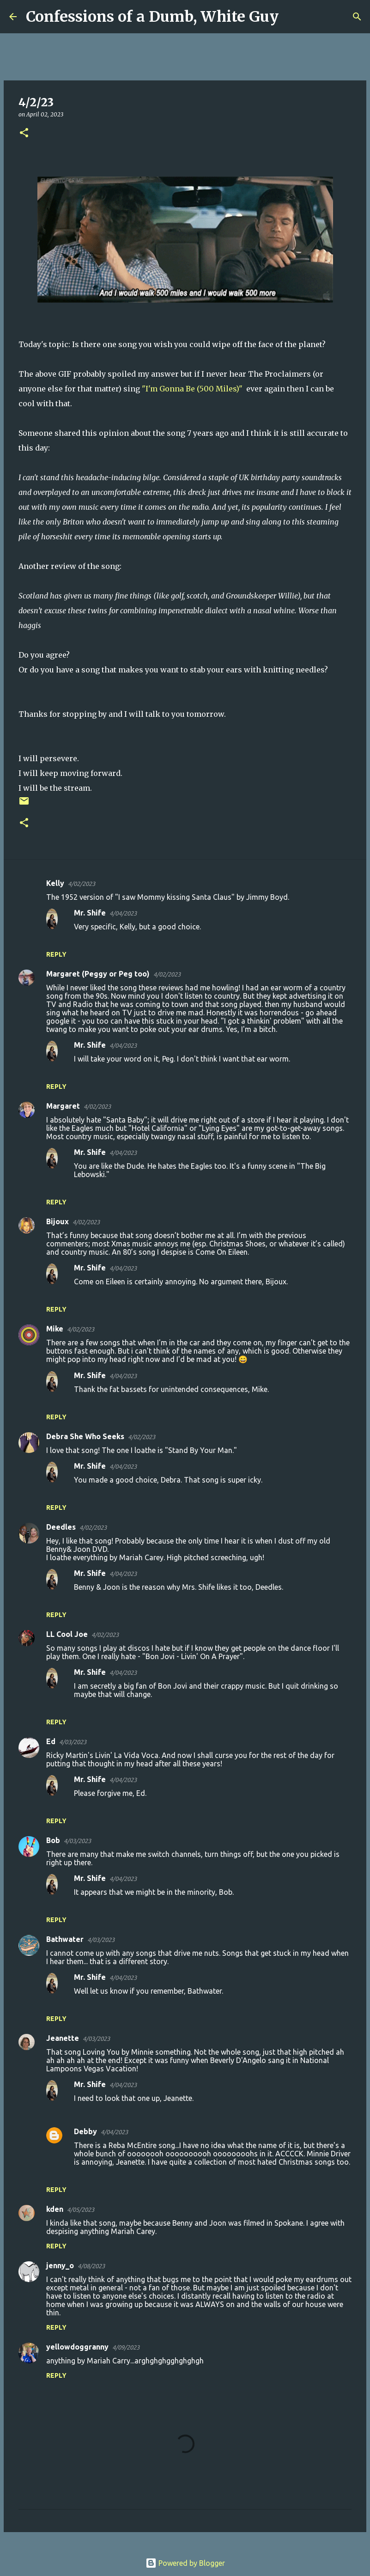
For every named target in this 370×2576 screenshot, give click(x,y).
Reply (56, 954)
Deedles (61, 1527)
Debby (85, 2131)
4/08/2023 (91, 2266)
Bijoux (57, 1221)
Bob (53, 1840)
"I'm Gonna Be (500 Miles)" (193, 388)
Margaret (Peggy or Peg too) (98, 974)
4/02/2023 (81, 883)
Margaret (63, 1106)
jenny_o (60, 2265)
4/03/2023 (72, 1742)
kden (54, 2209)
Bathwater (65, 1939)
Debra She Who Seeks (85, 1436)
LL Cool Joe (67, 1634)
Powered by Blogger (185, 2563)
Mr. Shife (90, 913)
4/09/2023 (126, 2347)
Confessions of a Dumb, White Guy (152, 16)
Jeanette (62, 2038)
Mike (54, 1329)
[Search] (291, 17)
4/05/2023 (80, 2209)
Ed (50, 1741)
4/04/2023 (123, 913)
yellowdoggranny (77, 2347)
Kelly (55, 883)
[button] (24, 133)
